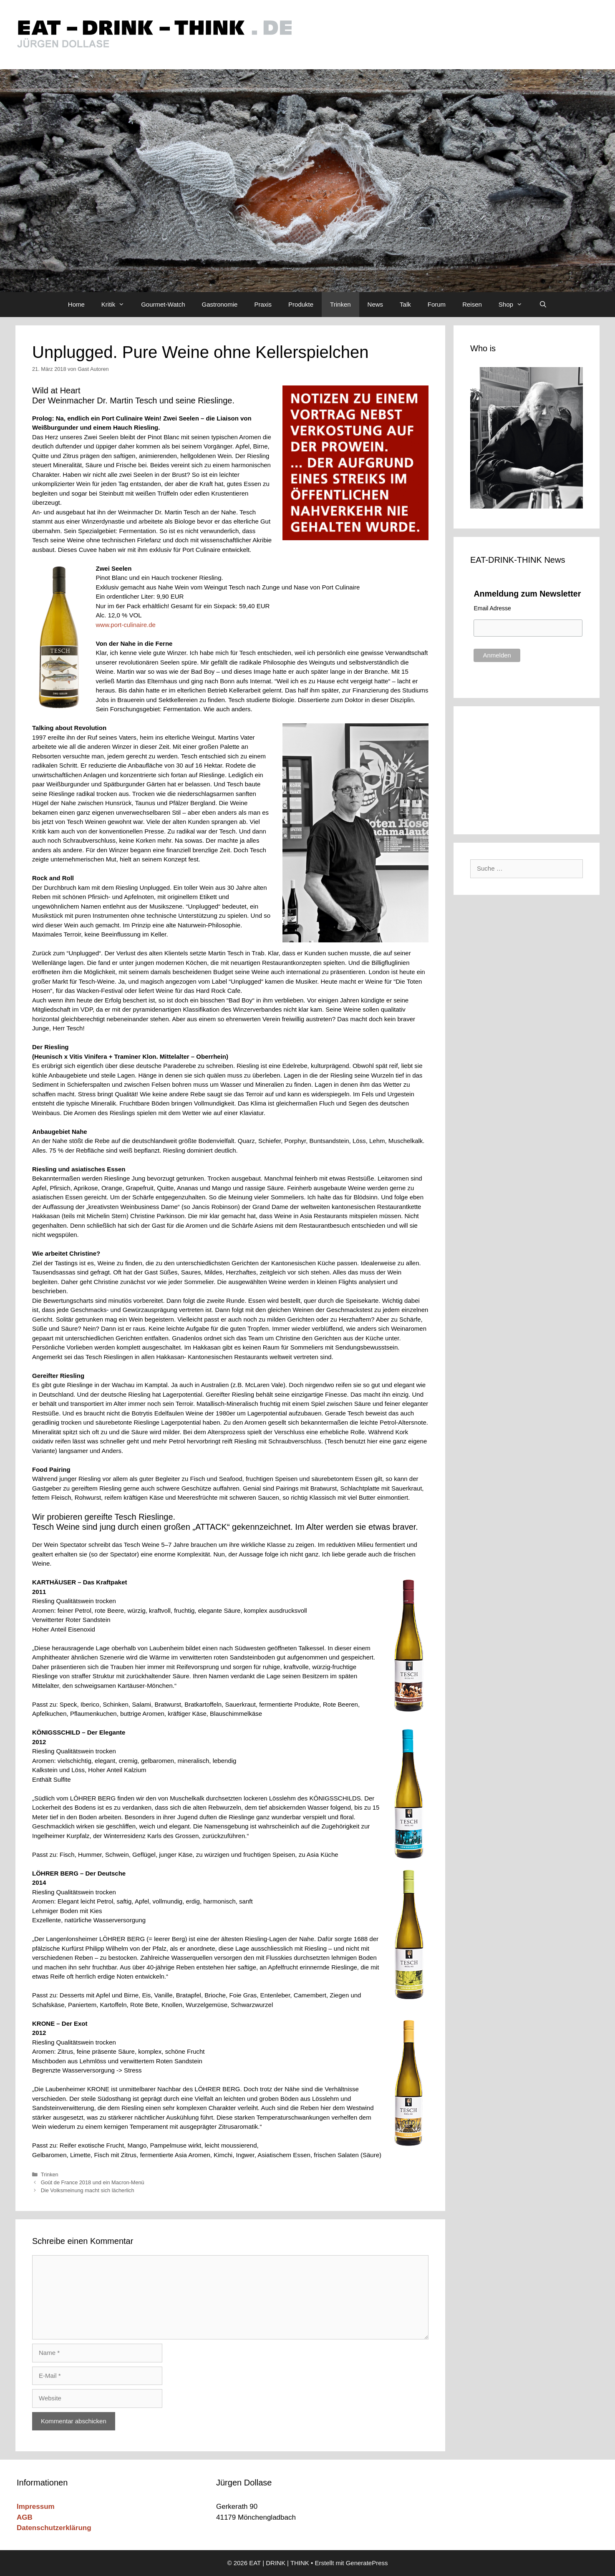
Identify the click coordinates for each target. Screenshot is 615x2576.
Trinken (340, 304)
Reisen (472, 304)
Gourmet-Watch (163, 304)
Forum (437, 304)
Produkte (300, 304)
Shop (515, 304)
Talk (405, 304)
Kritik (117, 304)
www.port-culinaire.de (126, 624)
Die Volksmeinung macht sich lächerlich (87, 2190)
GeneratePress (367, 2562)
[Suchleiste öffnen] (543, 304)
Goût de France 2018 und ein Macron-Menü (92, 2182)
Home (76, 304)
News (375, 304)
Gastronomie (220, 304)
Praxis (263, 304)
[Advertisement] (526, 769)
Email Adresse (492, 608)
